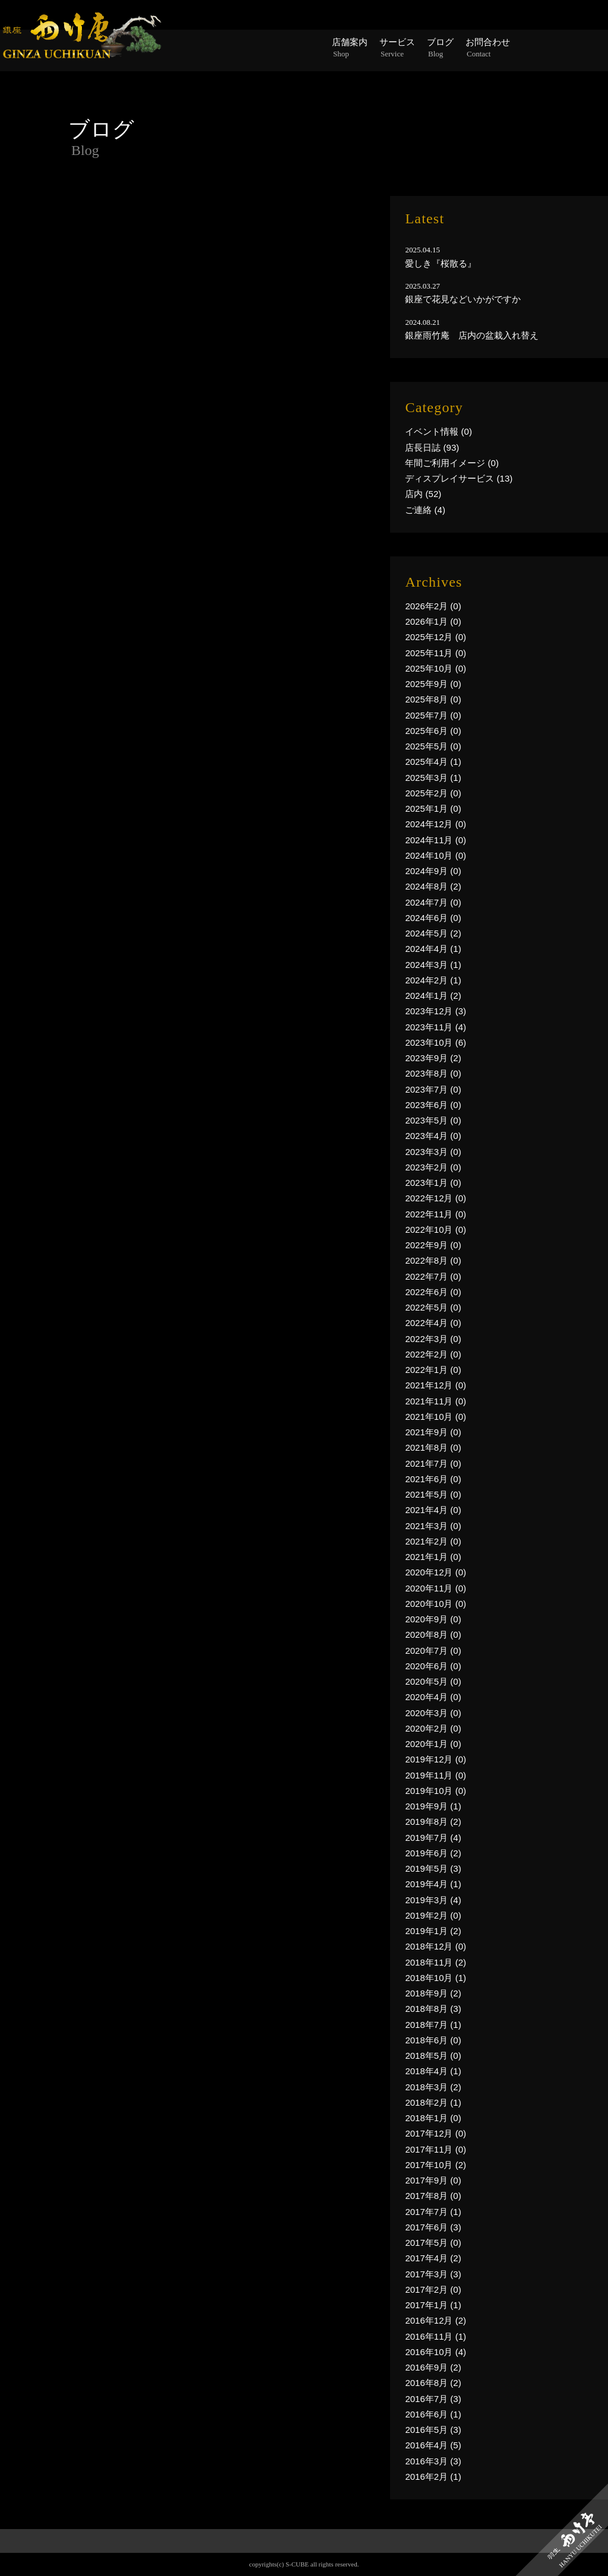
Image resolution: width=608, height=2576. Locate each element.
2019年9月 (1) (433, 1806)
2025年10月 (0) (435, 668)
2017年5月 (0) (433, 2243)
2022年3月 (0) (433, 1339)
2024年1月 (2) (433, 995)
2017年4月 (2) (433, 2258)
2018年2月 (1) (433, 2102)
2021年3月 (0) (433, 1526)
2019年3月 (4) (433, 1900)
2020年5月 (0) (433, 1681)
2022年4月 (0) (433, 1323)
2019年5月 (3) (433, 1868)
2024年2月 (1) (433, 980)
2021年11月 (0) (435, 1401)
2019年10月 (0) (435, 1791)
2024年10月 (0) (435, 855)
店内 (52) (423, 494)
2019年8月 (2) (433, 1822)
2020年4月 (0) (433, 1697)
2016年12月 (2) (435, 2320)
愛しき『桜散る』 (440, 263)
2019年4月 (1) (433, 1884)
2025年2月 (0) (433, 793)
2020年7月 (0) (433, 1650)
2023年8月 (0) (433, 1073)
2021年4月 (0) (433, 1510)
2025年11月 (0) (435, 653)
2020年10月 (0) (435, 1604)
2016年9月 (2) (433, 2367)
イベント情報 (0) (438, 431)
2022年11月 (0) (435, 1214)
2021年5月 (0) (433, 1494)
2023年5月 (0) (433, 1120)
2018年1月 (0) (433, 2118)
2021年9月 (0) (433, 1432)
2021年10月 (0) (435, 1417)
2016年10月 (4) (435, 2352)
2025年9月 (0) (433, 684)
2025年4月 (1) (433, 762)
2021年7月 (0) (433, 1463)
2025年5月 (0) (433, 746)
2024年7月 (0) (433, 902)
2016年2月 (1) (433, 2476)
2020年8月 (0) (433, 1634)
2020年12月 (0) (435, 1572)
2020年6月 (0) (433, 1666)
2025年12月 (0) (435, 637)
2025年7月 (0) (433, 715)
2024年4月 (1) (433, 949)
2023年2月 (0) (433, 1167)
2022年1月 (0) (433, 1370)
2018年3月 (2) (433, 2087)
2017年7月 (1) (433, 2212)
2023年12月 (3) (435, 1011)
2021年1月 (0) (433, 1557)
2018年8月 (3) (433, 2009)
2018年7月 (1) (433, 2025)
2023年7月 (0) (433, 1089)
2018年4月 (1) (433, 2071)
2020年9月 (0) (433, 1619)
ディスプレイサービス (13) (458, 478)
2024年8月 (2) (433, 886)
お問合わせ (488, 48)
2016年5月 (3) (433, 2430)
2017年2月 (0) (433, 2289)
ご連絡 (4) (425, 510)
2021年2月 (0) (433, 1541)
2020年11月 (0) (435, 1588)
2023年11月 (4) (435, 1027)
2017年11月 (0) (435, 2149)
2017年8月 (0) (433, 2196)
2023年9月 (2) (433, 1058)
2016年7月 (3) (433, 2399)
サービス (397, 48)
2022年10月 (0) (435, 1229)
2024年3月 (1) (433, 965)
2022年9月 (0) (433, 1245)
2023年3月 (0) (433, 1152)
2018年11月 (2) (435, 1962)
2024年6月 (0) (433, 918)
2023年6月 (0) (433, 1105)
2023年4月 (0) (433, 1136)
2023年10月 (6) (435, 1042)
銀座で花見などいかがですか (463, 299)
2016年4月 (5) (433, 2445)
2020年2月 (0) (433, 1728)
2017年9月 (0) (433, 2180)
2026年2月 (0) (433, 606)
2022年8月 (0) (433, 1260)
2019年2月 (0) (433, 1915)
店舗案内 (350, 48)
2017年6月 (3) (433, 2227)
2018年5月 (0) (433, 2055)
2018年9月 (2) (433, 1993)
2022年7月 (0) (433, 1276)
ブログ (440, 48)
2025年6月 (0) (433, 731)
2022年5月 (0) (433, 1307)
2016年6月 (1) (433, 2414)
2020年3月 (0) (433, 1713)
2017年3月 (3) (433, 2274)
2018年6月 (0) (433, 2040)
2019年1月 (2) (433, 1931)
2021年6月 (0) (433, 1479)
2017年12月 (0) (435, 2133)
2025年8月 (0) (433, 699)
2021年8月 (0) (433, 1447)
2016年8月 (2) (433, 2383)
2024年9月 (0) (433, 871)
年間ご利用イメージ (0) (452, 463)
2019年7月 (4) (433, 1838)
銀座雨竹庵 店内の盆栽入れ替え (472, 335)
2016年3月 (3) (433, 2461)
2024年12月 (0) (435, 824)
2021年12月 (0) (435, 1385)
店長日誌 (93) (432, 447)
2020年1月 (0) (433, 1744)
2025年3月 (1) (433, 778)
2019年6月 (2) (433, 1853)
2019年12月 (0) (435, 1759)
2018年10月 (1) (435, 1978)
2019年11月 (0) (435, 1775)
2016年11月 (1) (435, 2336)
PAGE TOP (304, 2560)
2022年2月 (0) (433, 1354)
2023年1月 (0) (433, 1183)
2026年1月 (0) (433, 621)
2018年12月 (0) (435, 1946)
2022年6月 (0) (433, 1292)
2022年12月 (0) (435, 1198)
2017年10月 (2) (435, 2165)
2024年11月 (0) (435, 840)
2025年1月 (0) (433, 808)
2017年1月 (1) (433, 2305)
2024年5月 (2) (433, 933)
